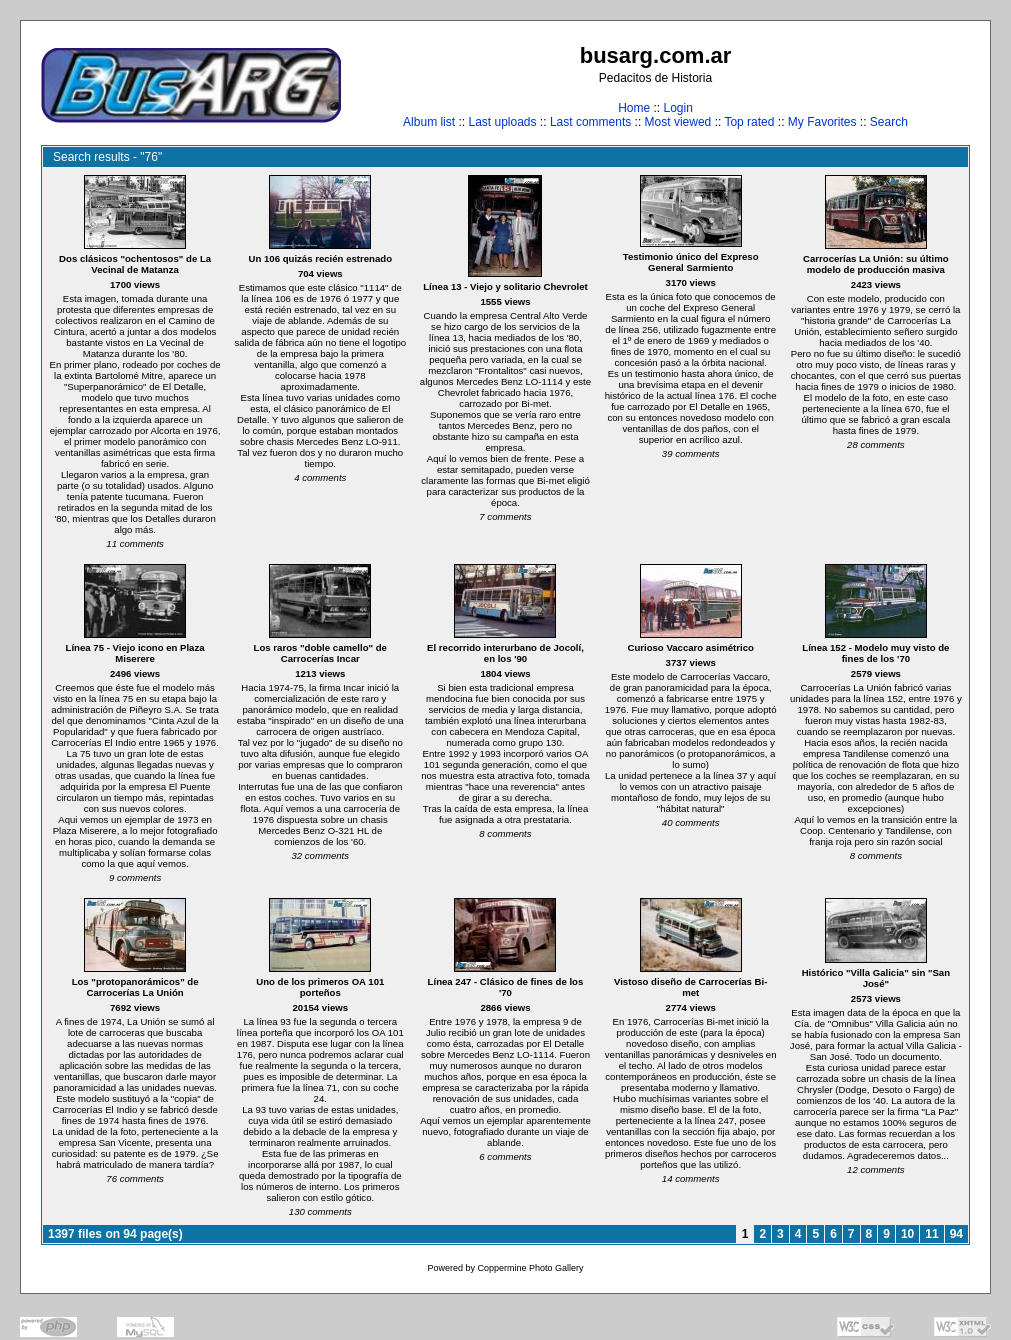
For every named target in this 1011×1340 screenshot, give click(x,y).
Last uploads (502, 122)
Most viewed (678, 122)
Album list (429, 122)
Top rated (749, 122)
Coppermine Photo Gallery (530, 1268)
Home (634, 108)
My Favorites (822, 122)
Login (677, 108)
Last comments (590, 122)
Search (889, 122)
